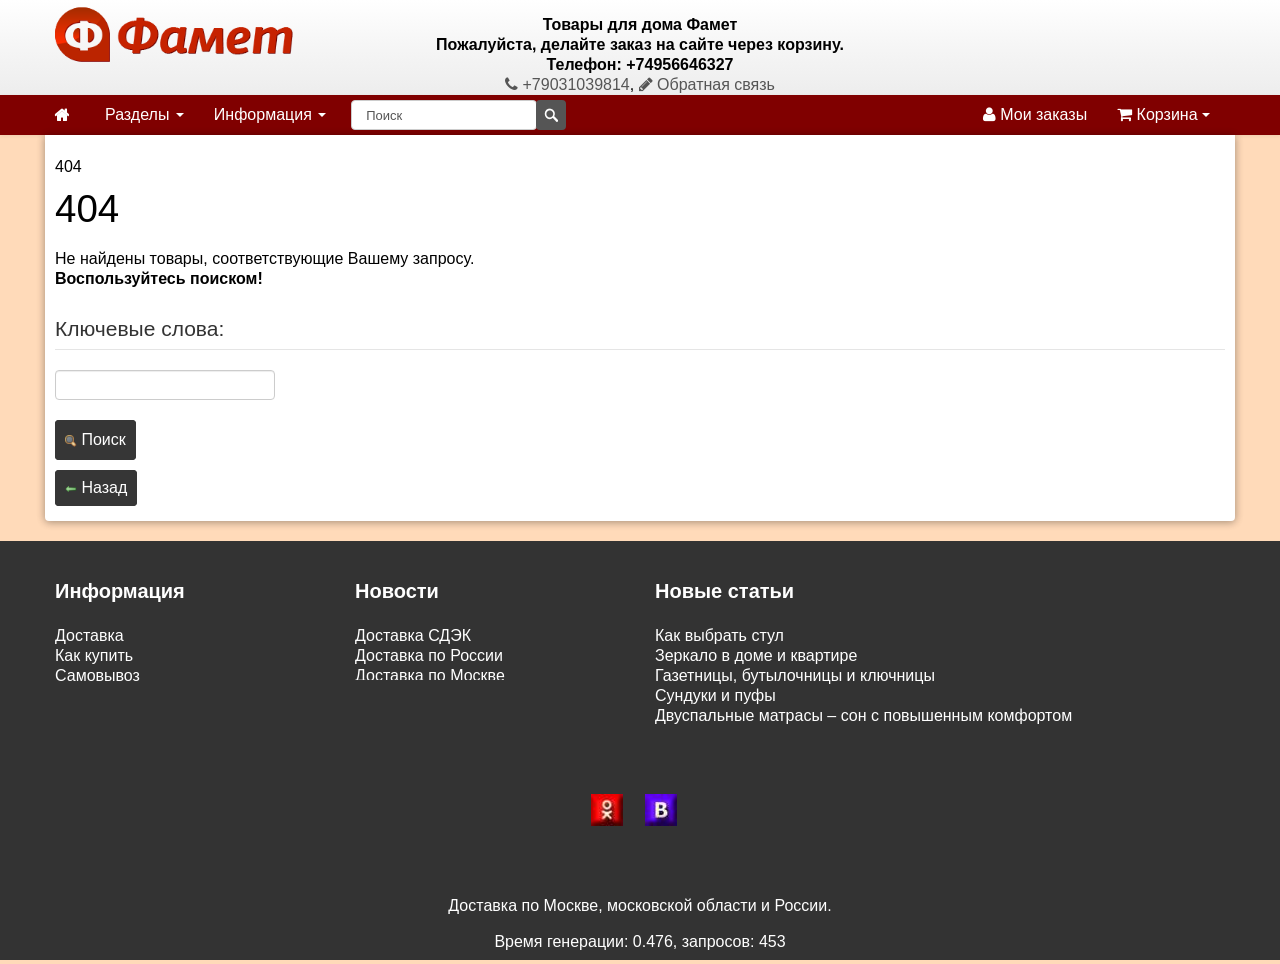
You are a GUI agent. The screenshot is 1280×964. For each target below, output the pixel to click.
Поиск (95, 439)
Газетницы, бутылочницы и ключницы (795, 675)
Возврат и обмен (117, 695)
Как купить (94, 655)
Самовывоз (97, 675)
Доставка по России (429, 655)
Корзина (1163, 114)
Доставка (89, 635)
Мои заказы (1035, 114)
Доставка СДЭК (413, 635)
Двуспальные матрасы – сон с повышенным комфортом (863, 715)
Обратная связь (707, 84)
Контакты (89, 735)
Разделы (144, 114)
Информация (270, 114)
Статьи (81, 715)
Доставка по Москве (430, 675)
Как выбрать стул (719, 635)
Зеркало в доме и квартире (756, 655)
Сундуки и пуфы (715, 695)
